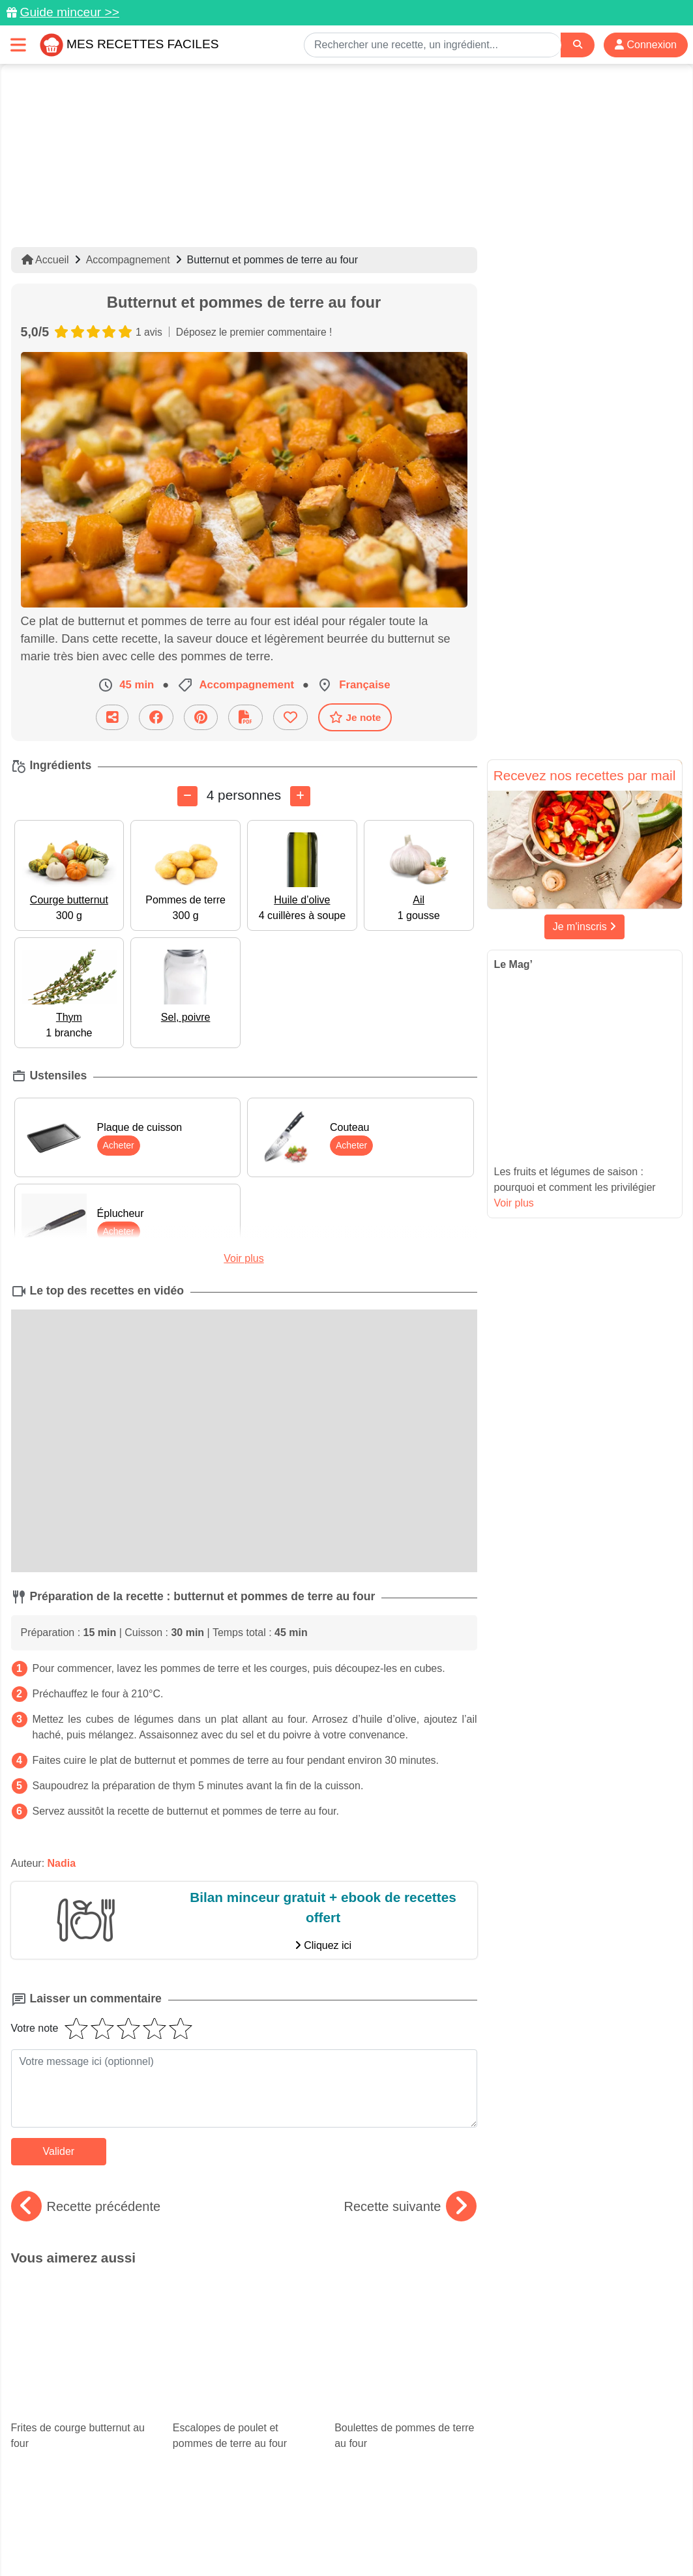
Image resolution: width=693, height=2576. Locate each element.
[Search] (578, 44)
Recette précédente (86, 2206)
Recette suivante (410, 2206)
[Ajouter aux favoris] (290, 717)
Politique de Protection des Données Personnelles (559, 2524)
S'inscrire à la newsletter (474, 2538)
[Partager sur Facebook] (156, 717)
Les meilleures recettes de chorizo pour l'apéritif (403, 2374)
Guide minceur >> (69, 12)
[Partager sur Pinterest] (201, 717)
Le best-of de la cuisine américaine (244, 2385)
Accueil (45, 259)
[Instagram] (397, 2500)
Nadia (62, 1863)
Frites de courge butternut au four (82, 2312)
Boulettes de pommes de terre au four (405, 2312)
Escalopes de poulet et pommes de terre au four (244, 2312)
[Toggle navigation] (18, 44)
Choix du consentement (358, 2538)
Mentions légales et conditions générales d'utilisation (333, 2524)
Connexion (646, 44)
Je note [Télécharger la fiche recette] (355, 717)
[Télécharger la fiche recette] (245, 717)
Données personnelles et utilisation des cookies (112, 2524)
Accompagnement (128, 259)
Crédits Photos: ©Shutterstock (231, 2538)
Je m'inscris (585, 926)
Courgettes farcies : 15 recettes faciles (82, 2385)
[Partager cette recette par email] (112, 717)
